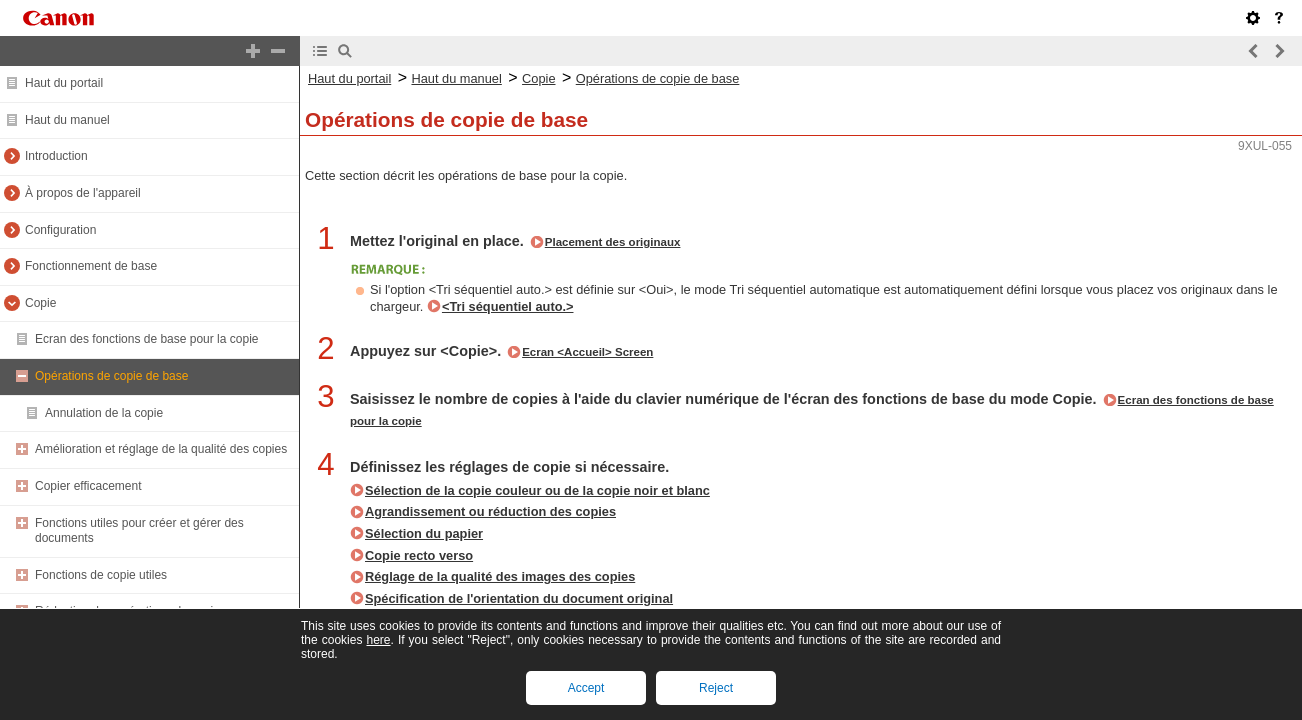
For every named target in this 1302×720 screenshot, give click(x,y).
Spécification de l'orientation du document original (519, 598)
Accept (586, 688)
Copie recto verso (419, 555)
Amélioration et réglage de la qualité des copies (161, 449)
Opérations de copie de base (111, 376)
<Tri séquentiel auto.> (508, 306)
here (378, 640)
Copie (40, 303)
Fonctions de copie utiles (101, 575)
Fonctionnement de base (91, 266)
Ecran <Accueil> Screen (587, 352)
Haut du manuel (67, 120)
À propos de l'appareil (83, 193)
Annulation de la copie (104, 413)
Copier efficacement (88, 486)
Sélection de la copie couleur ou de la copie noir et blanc (537, 490)
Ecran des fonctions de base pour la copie (146, 339)
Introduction (56, 156)
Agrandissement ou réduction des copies (490, 511)
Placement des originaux (613, 242)
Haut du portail (64, 83)
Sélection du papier (424, 533)
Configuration (60, 230)
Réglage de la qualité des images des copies (500, 576)
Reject (716, 688)
